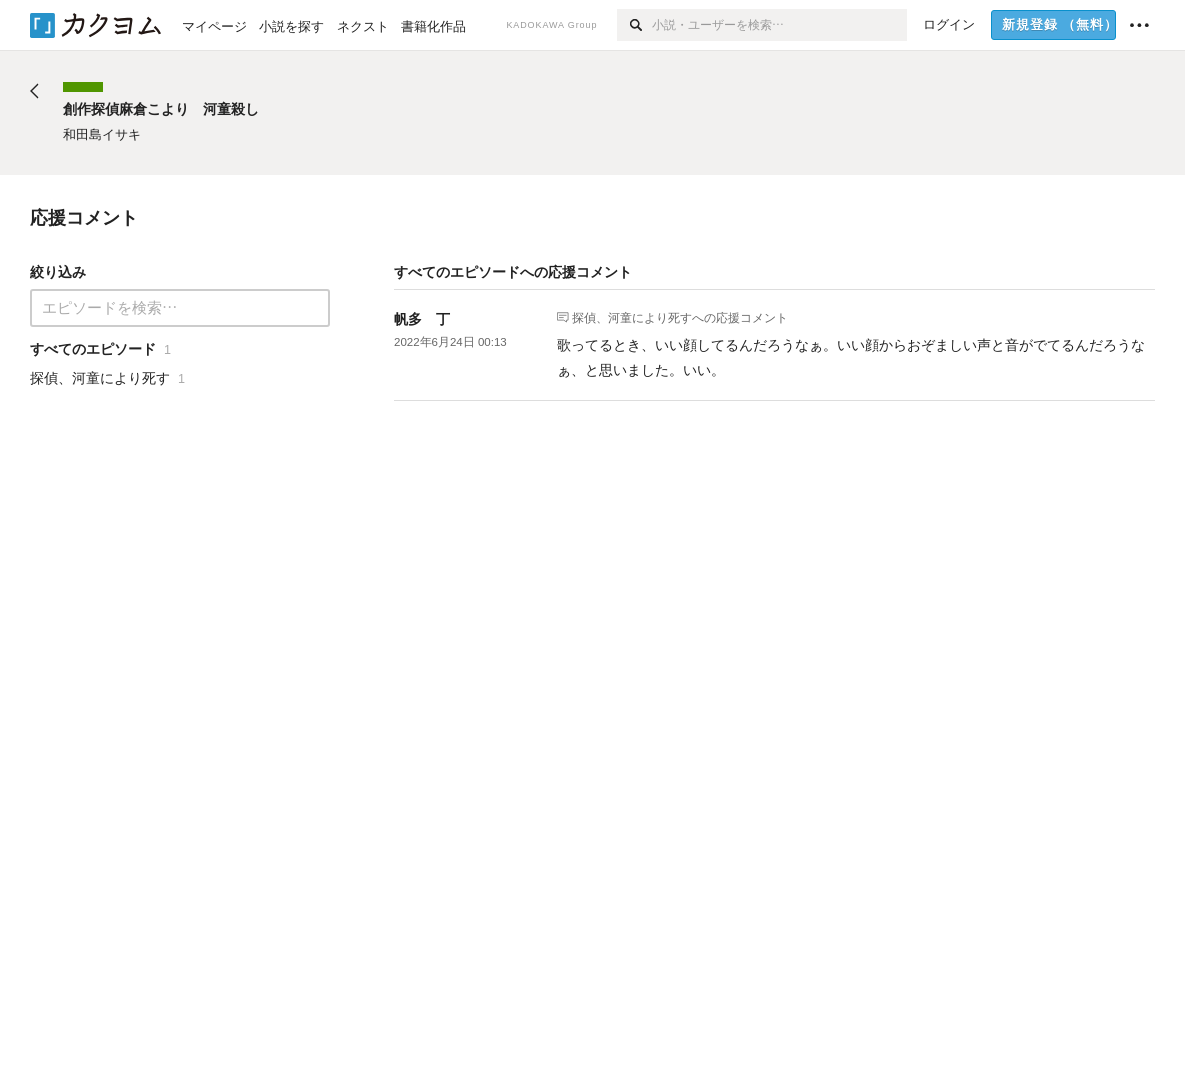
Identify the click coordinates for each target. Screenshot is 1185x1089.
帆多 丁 (422, 319)
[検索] (634, 25)
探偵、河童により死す (632, 317)
